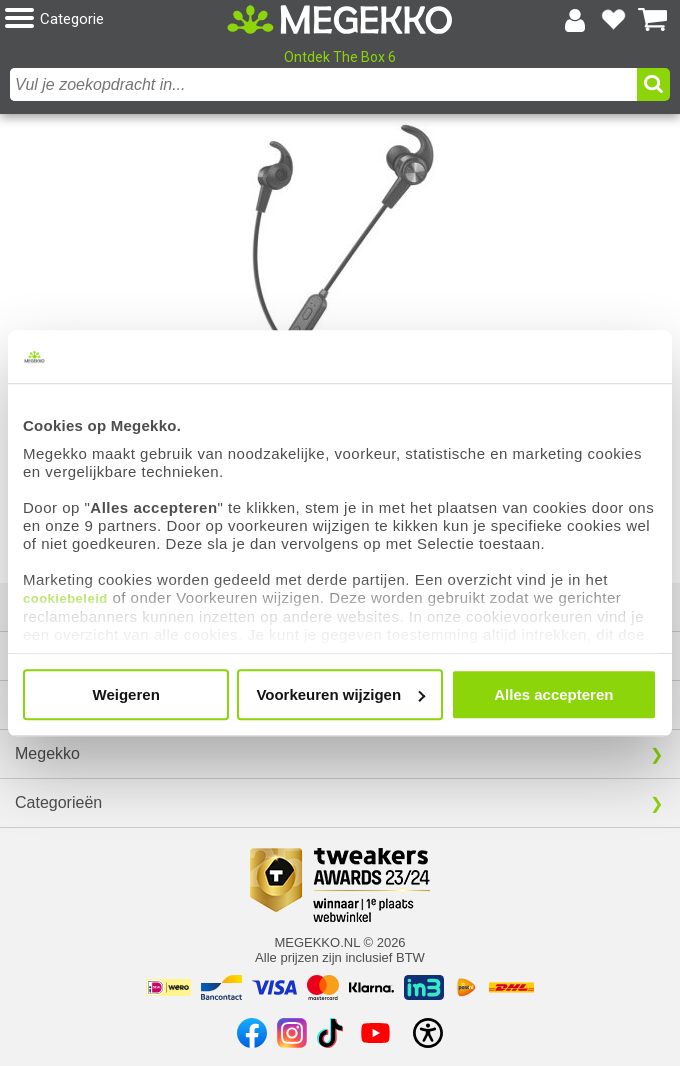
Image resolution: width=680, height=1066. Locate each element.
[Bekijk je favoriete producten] (614, 20)
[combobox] (323, 84)
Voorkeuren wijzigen (340, 694)
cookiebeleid (65, 598)
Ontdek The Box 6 (340, 57)
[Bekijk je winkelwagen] (653, 20)
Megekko (47, 753)
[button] (116, 19)
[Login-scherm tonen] (575, 20)
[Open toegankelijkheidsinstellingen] (428, 1033)
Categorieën (58, 802)
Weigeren (126, 694)
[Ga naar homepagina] (340, 20)
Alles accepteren (553, 694)
